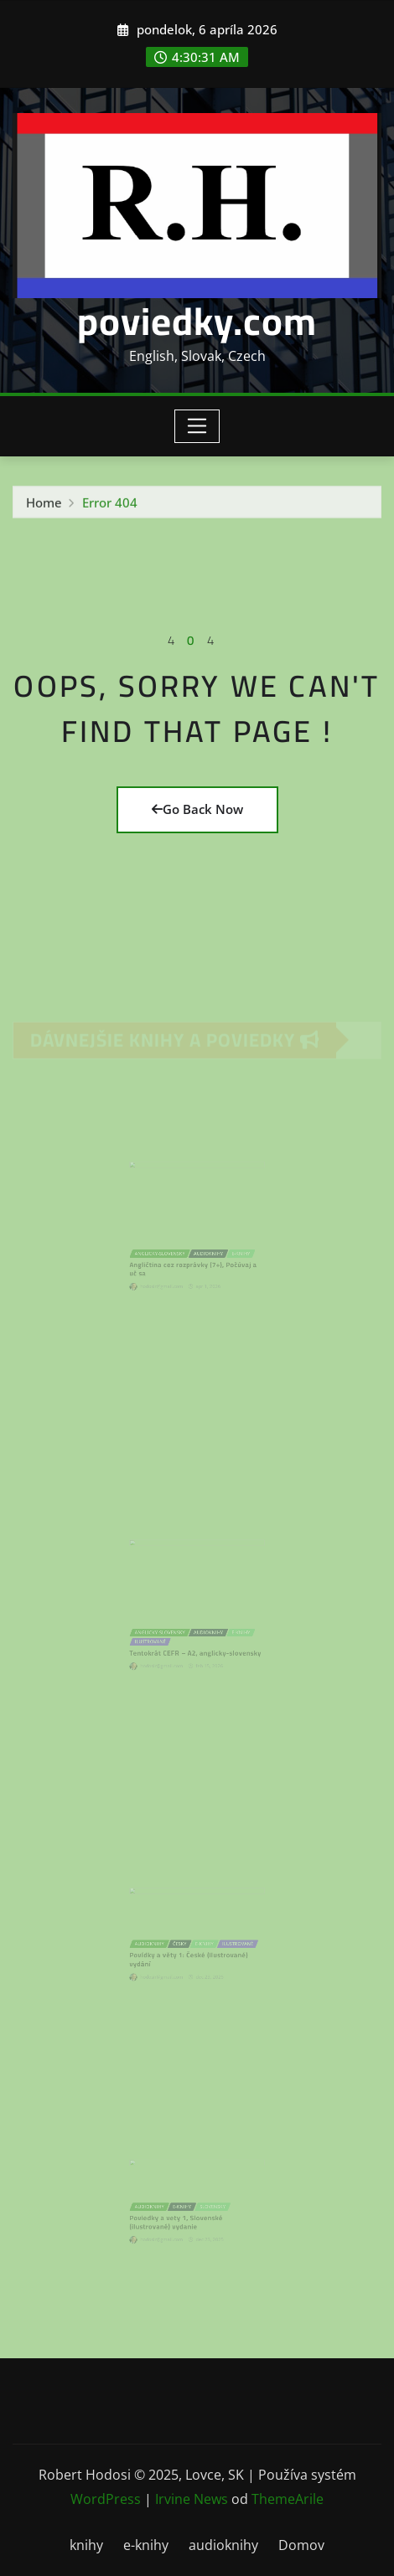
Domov (301, 2545)
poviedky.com (197, 321)
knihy (86, 2545)
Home (44, 507)
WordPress (105, 2499)
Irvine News (191, 2499)
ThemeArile (287, 2499)
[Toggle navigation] (197, 426)
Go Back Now (197, 809)
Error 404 (109, 507)
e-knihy (145, 2545)
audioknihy (223, 2545)
